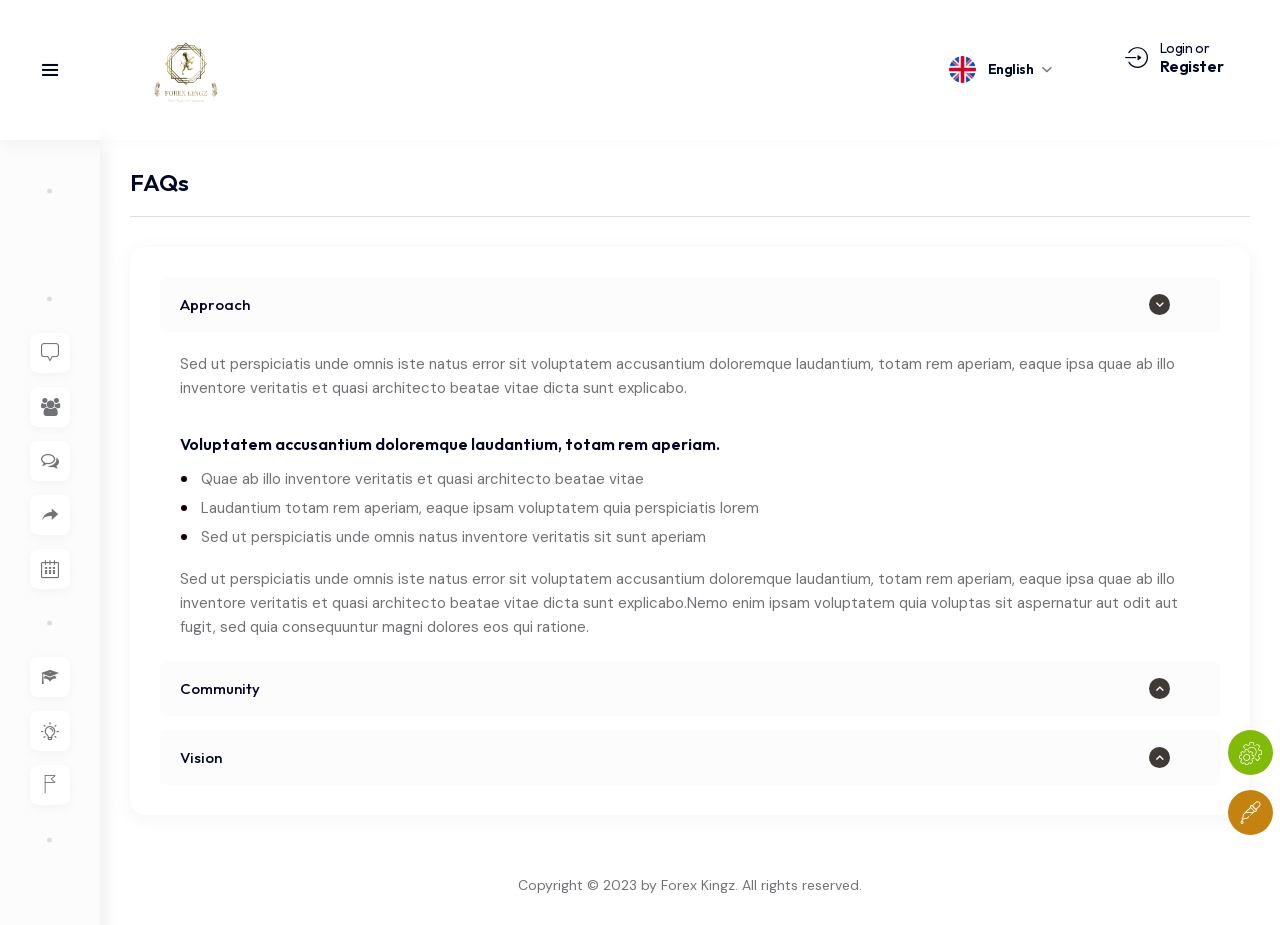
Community (220, 688)
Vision (201, 757)
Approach (215, 304)
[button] (690, 304)
